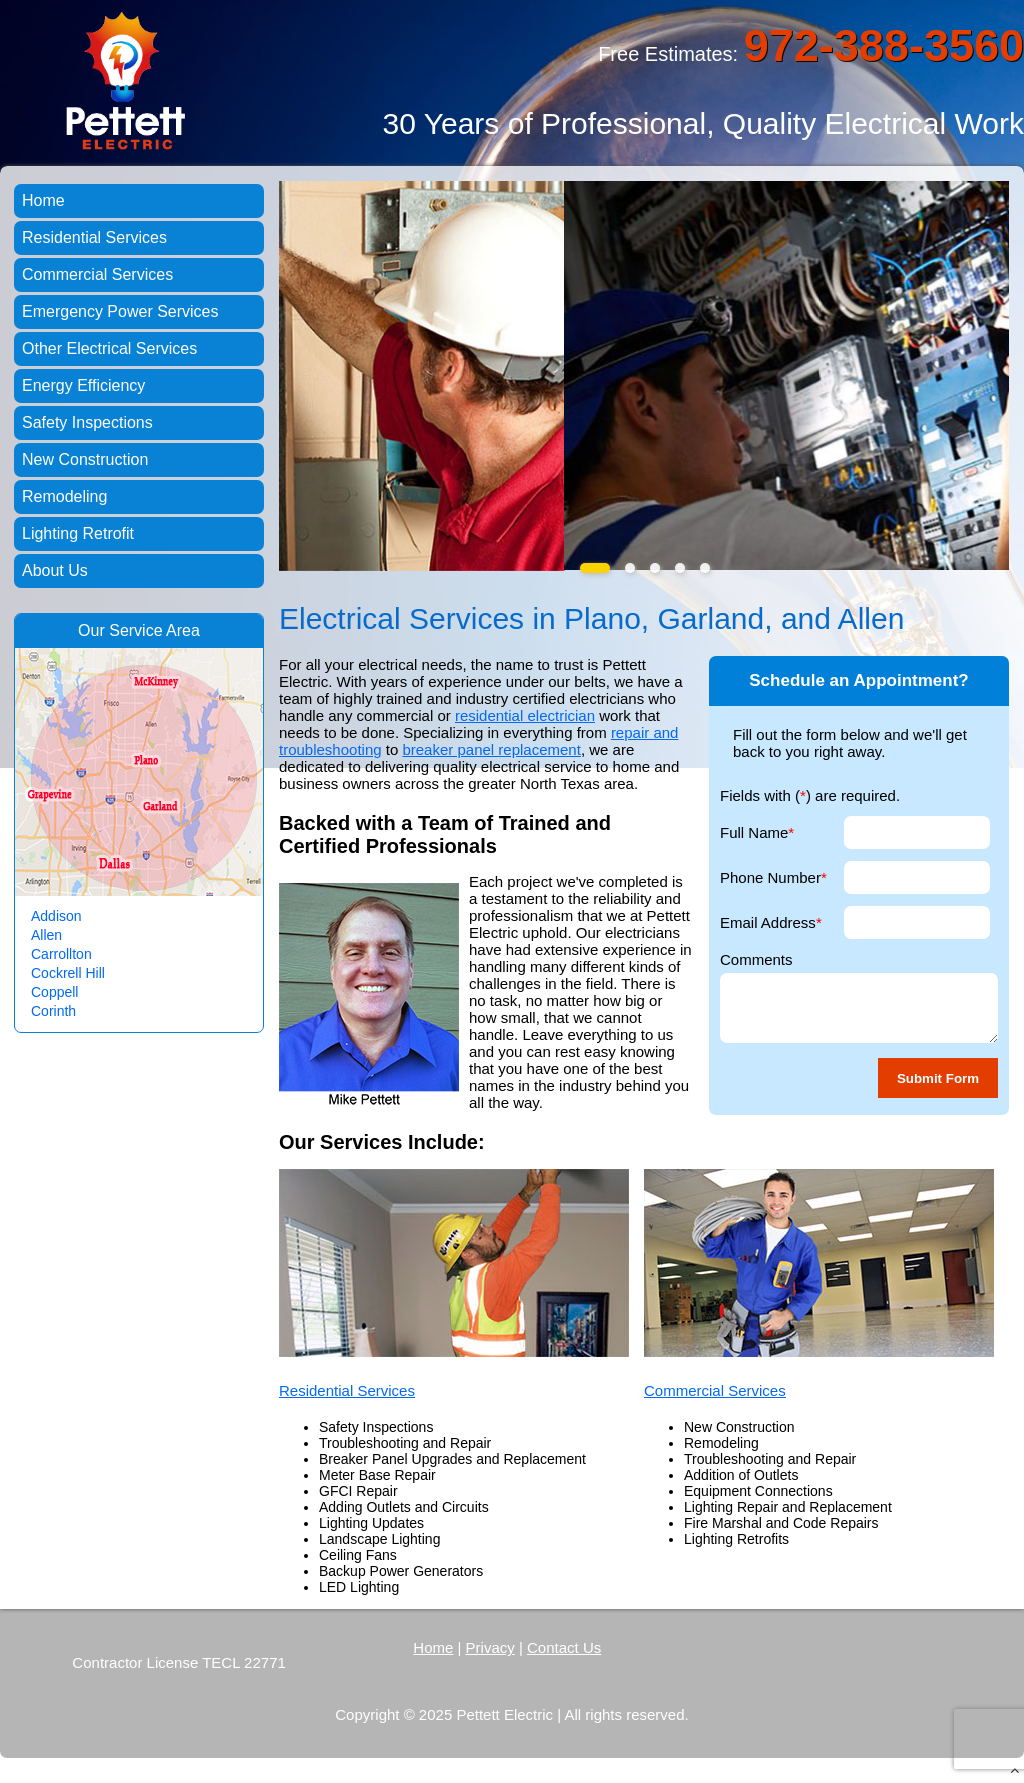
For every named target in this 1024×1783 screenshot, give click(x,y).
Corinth (53, 1011)
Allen (46, 935)
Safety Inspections (87, 422)
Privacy (490, 1647)
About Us (55, 570)
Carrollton (61, 954)
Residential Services (347, 1390)
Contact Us (564, 1647)
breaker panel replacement (491, 749)
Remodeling (64, 496)
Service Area (154, 630)
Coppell (54, 992)
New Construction (85, 459)
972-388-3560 (884, 45)
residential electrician (525, 715)
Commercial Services (715, 1390)
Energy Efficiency (83, 385)
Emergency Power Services (120, 311)
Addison (56, 916)
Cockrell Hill (68, 973)
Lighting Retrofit (78, 533)
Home (43, 200)
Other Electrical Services (109, 348)
